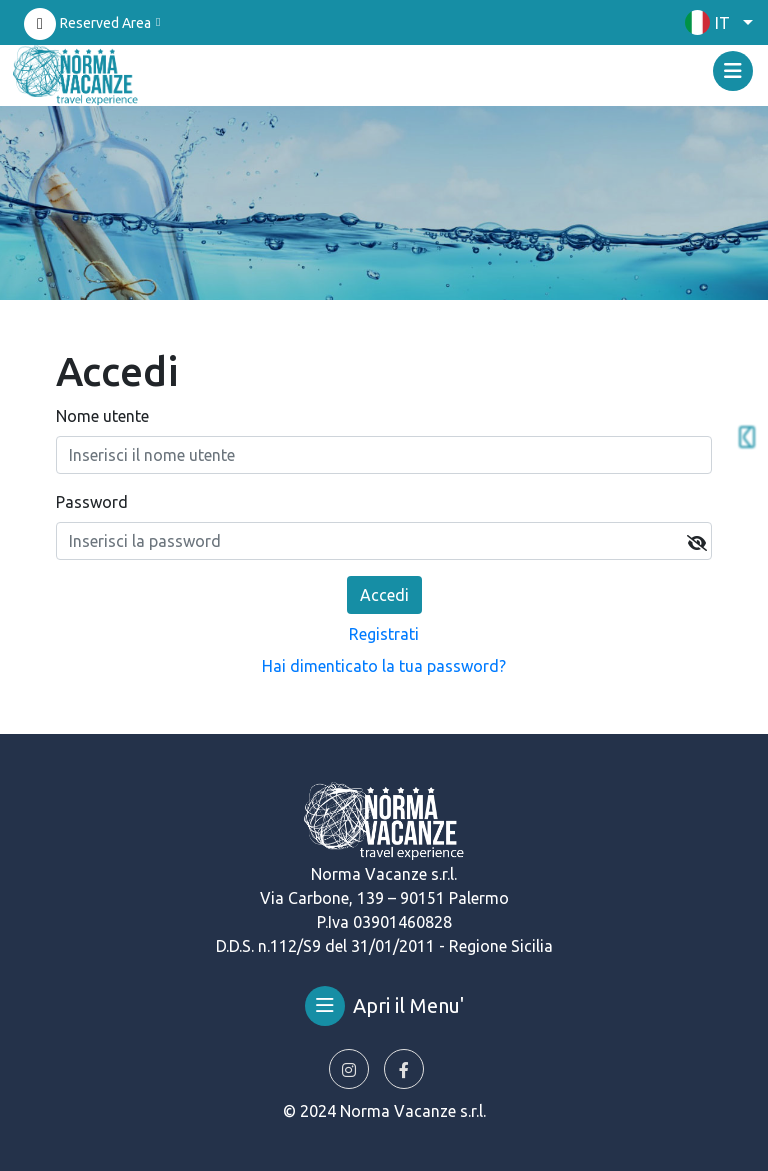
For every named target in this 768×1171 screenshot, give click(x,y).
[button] (714, 22)
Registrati (384, 634)
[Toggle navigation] (733, 71)
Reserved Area (105, 23)
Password (92, 502)
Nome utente (102, 416)
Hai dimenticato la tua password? (384, 666)
